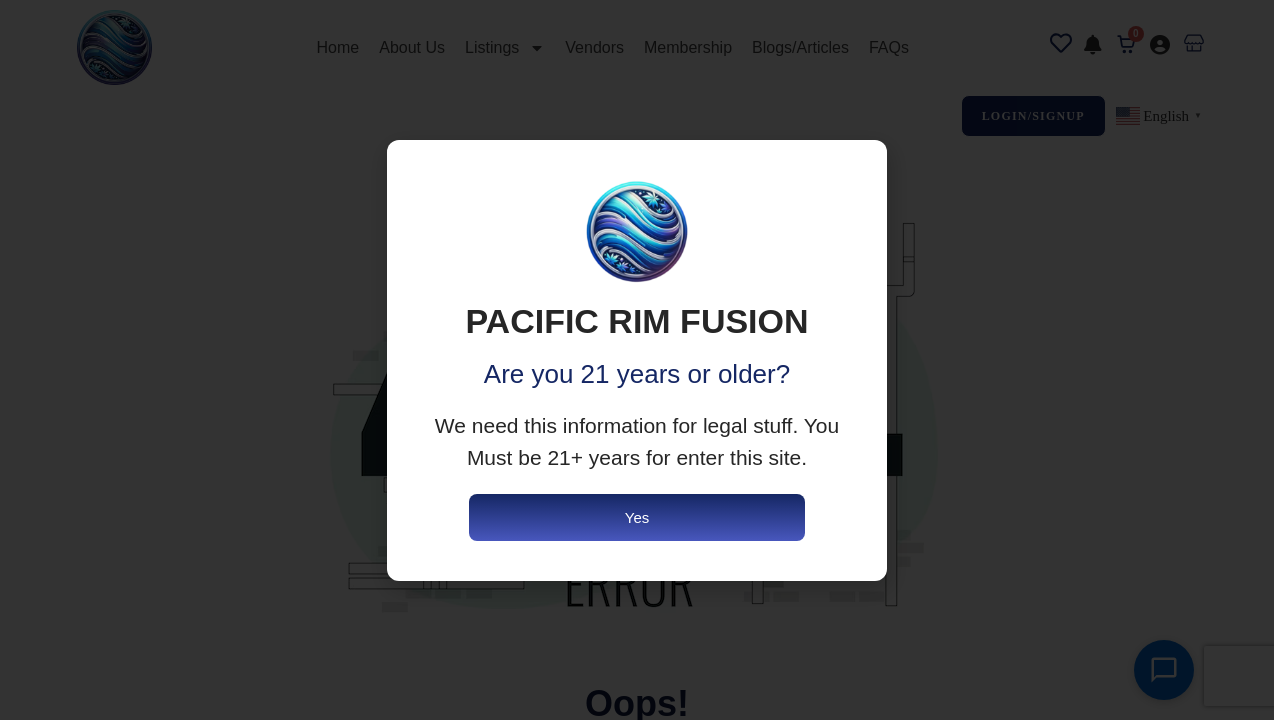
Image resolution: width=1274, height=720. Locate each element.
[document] (637, 360)
